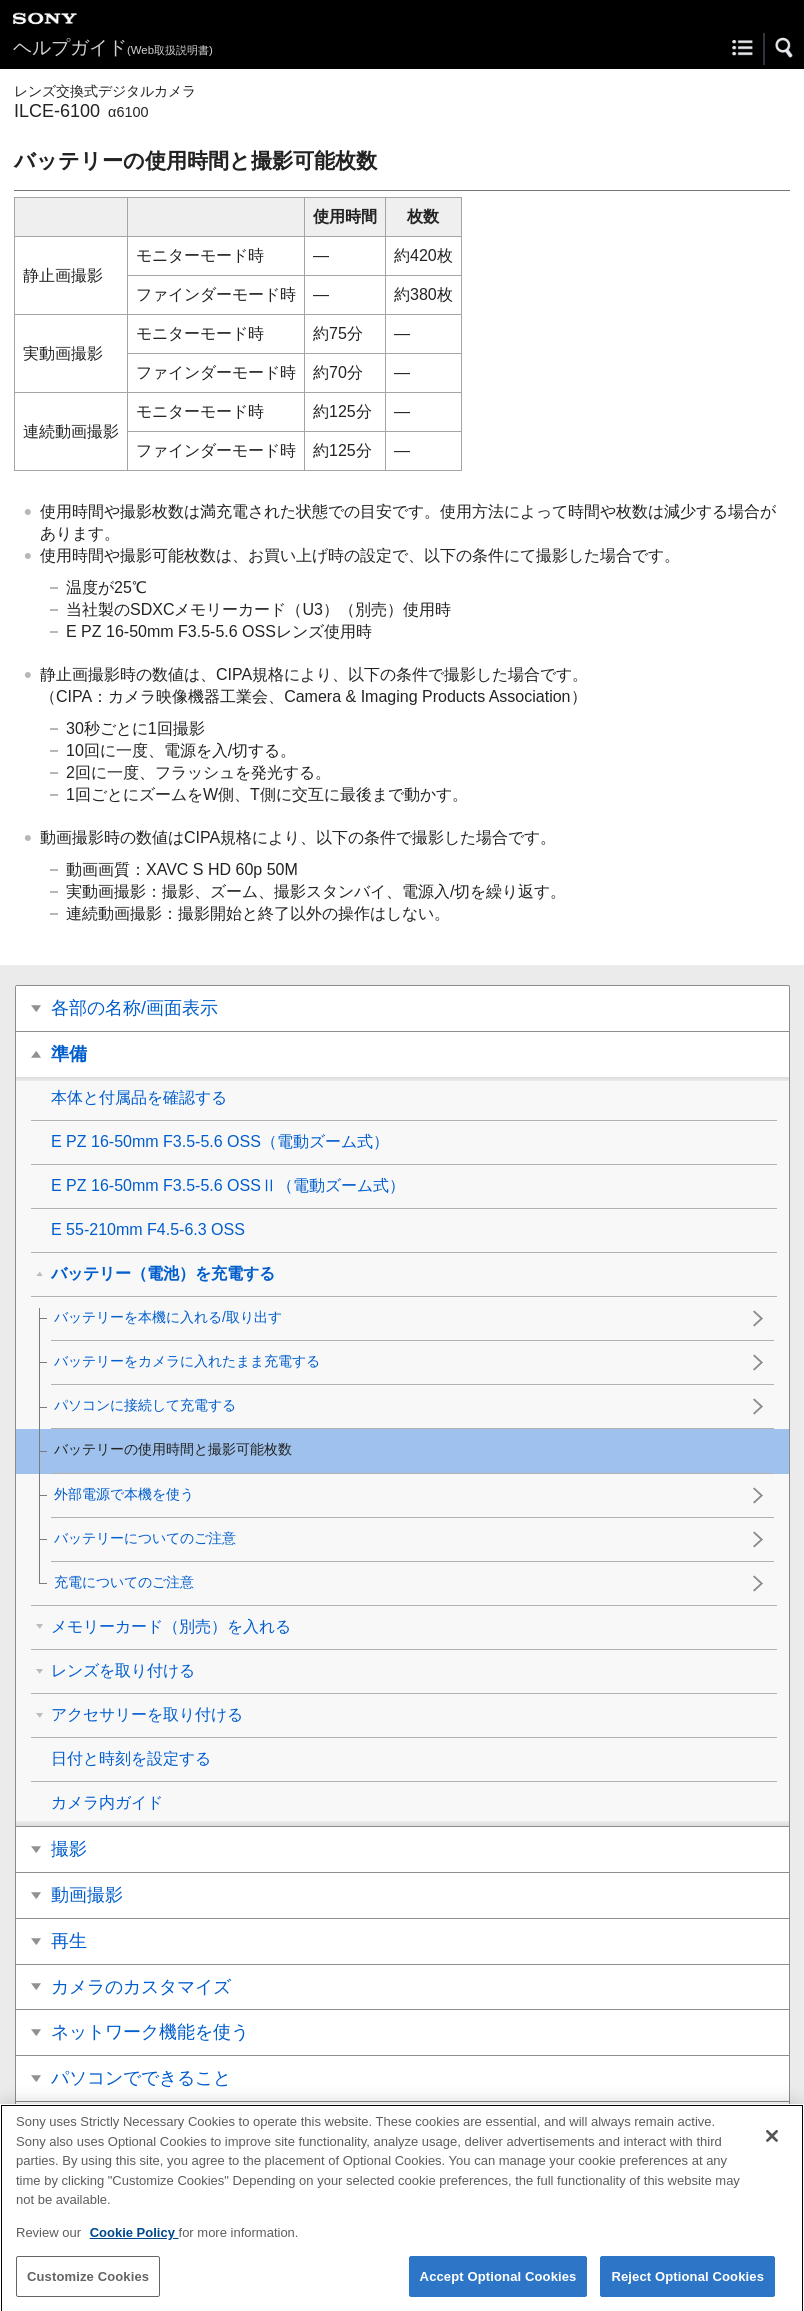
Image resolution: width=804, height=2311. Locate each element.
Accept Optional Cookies (498, 2286)
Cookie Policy (134, 2243)
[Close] (772, 2147)
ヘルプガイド (113, 47)
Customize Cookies (88, 2286)
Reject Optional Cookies (687, 2286)
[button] (785, 48)
